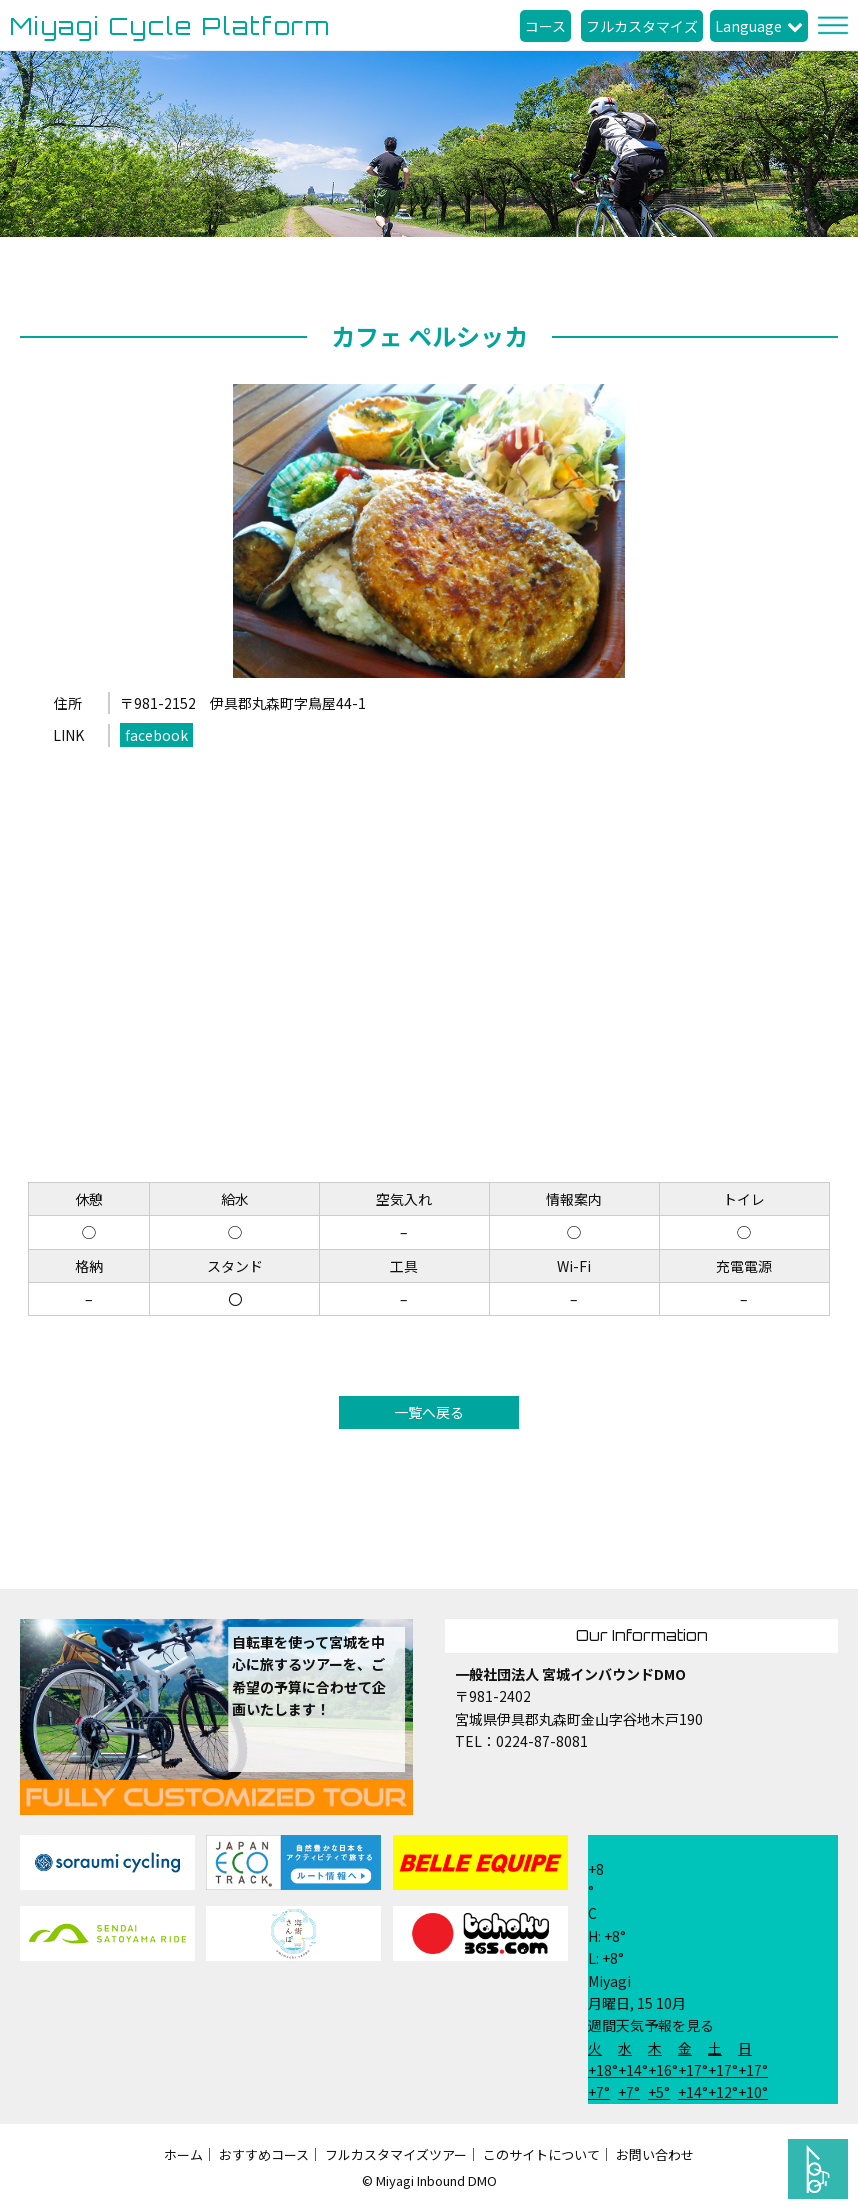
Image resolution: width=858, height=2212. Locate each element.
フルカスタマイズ (642, 26)
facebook (156, 735)
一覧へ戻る (429, 1412)
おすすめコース (264, 2154)
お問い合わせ (655, 2154)
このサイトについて (541, 2154)
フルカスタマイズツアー (396, 2154)
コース (545, 26)
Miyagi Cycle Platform (170, 26)
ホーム (183, 2154)
